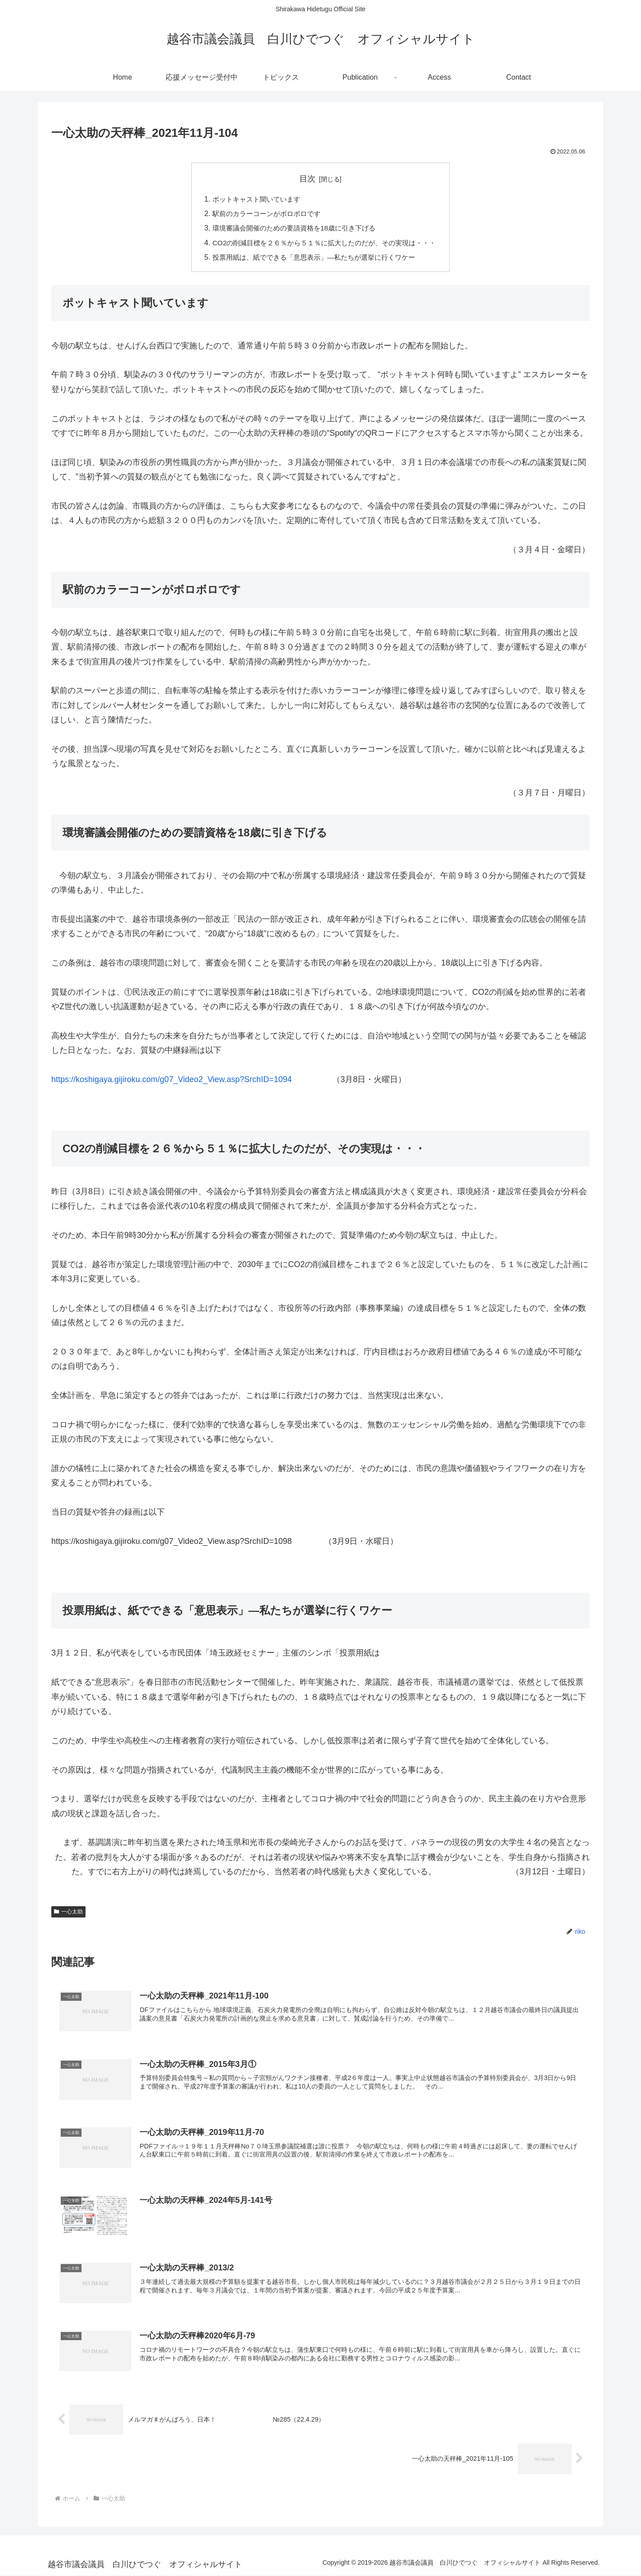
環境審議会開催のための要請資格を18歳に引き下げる (292, 228)
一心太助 (68, 1911)
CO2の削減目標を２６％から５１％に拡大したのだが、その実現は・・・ (324, 243)
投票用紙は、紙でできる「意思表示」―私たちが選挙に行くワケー (313, 257)
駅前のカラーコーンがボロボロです (262, 213)
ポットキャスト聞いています (251, 199)
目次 (307, 178)
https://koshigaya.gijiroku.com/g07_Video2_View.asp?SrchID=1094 (171, 1079)
